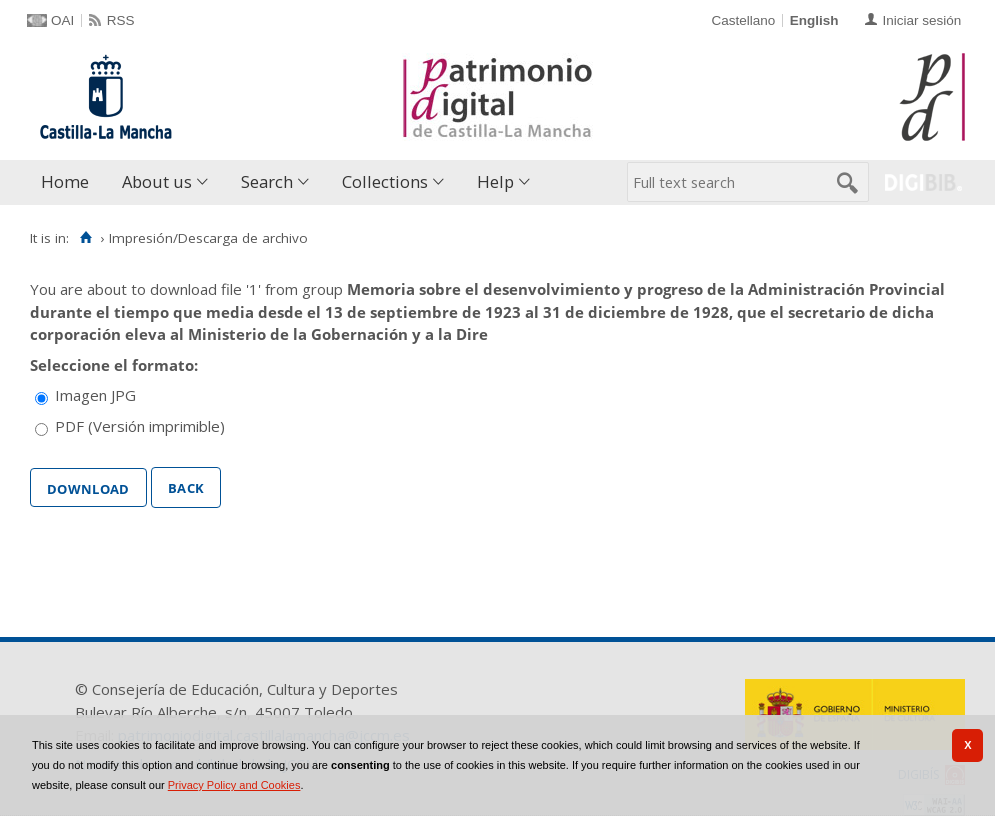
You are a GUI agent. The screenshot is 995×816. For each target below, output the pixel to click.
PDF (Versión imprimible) (140, 426)
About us (157, 181)
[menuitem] (69, 182)
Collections (385, 181)
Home (65, 181)
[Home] (85, 238)
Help (495, 181)
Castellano (743, 20)
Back (186, 486)
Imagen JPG (95, 395)
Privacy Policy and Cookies (234, 785)
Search (267, 181)
